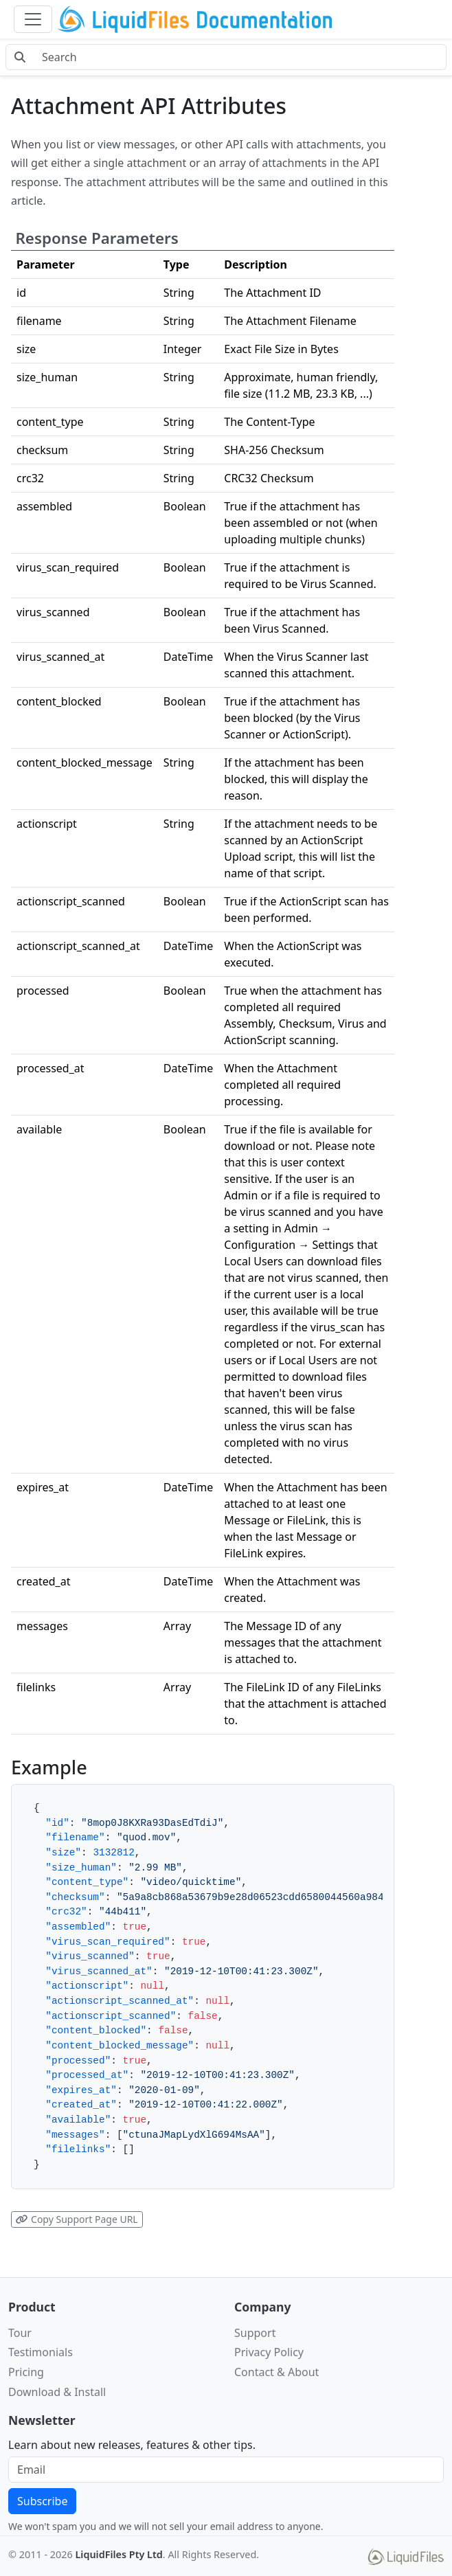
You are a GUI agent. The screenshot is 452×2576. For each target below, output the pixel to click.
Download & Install (57, 2391)
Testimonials (40, 2352)
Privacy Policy (269, 2352)
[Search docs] (240, 57)
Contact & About (276, 2372)
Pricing (26, 2372)
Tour (20, 2332)
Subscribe (42, 2501)
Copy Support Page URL (76, 2219)
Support (254, 2332)
